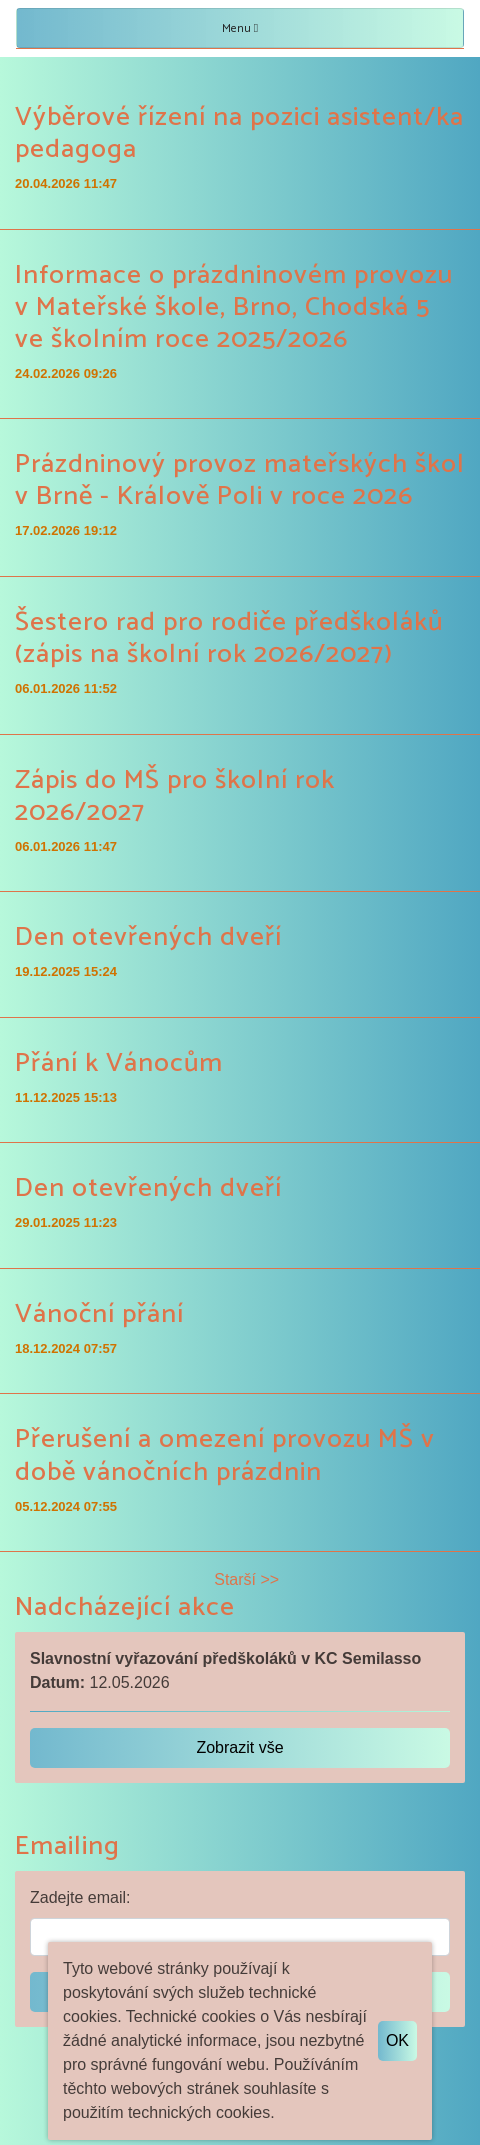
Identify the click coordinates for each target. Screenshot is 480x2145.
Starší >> (246, 1579)
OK (397, 2040)
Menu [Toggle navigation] (240, 28)
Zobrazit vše (239, 1747)
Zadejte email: (80, 1897)
